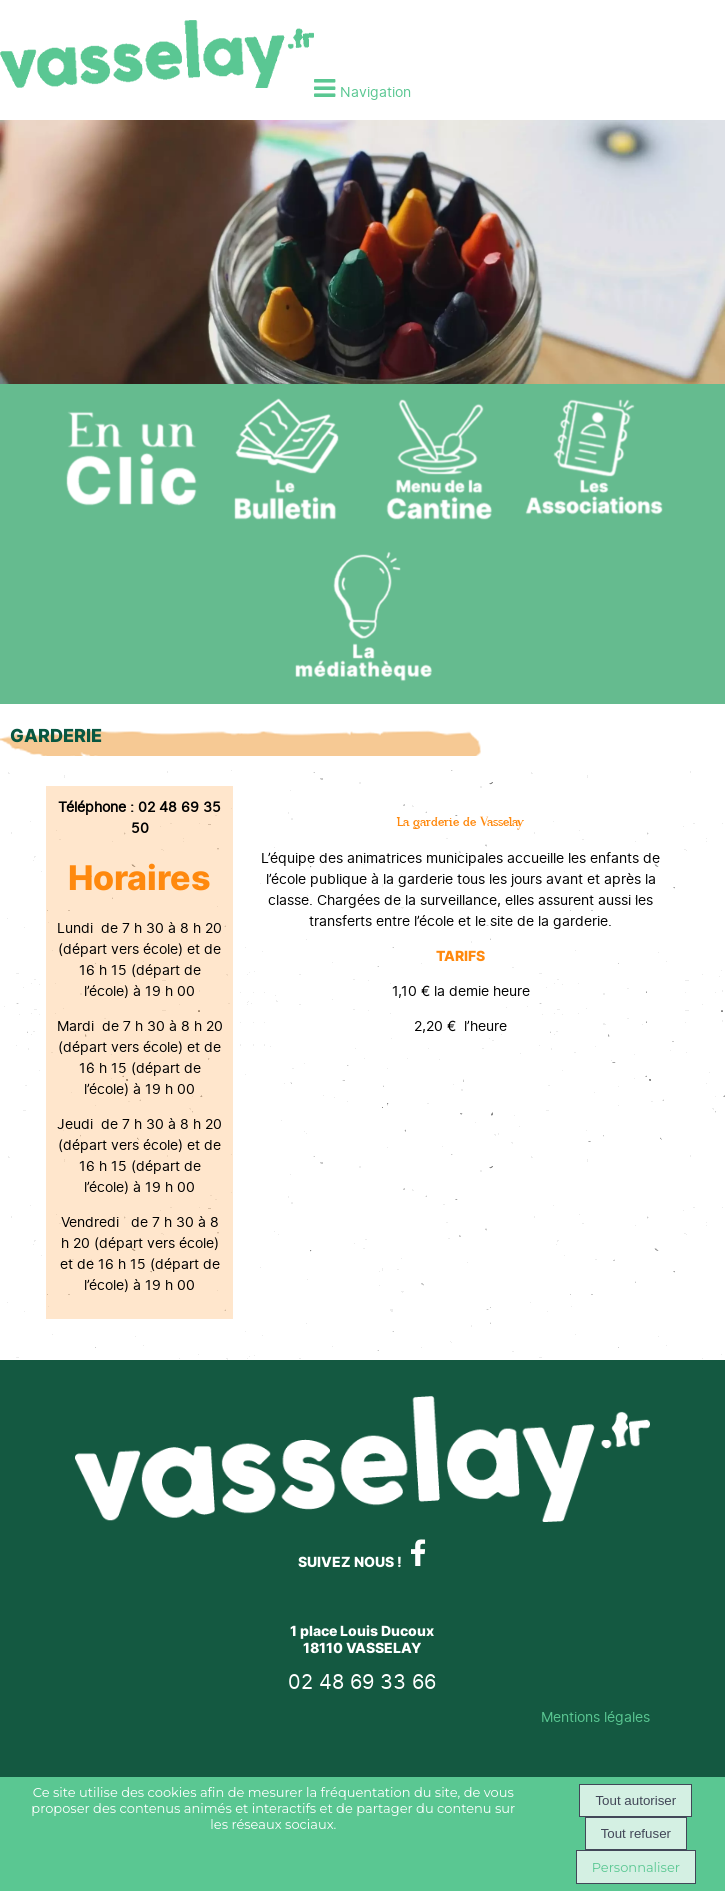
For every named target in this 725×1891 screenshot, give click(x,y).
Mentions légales (595, 1716)
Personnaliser (636, 1867)
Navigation (375, 91)
